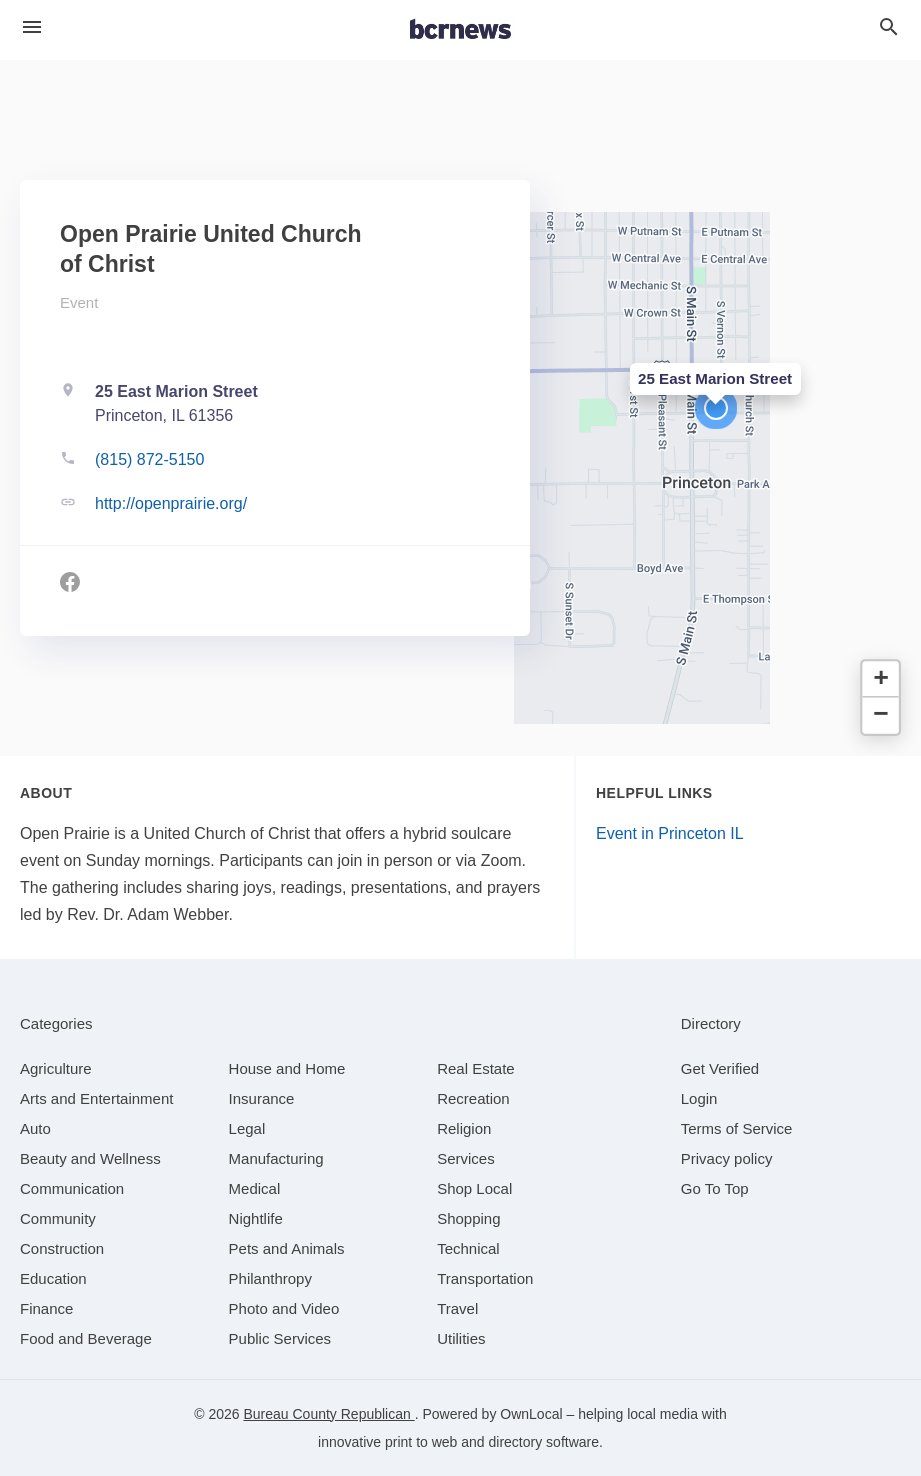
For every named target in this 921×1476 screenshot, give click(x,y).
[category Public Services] (280, 1338)
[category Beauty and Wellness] (90, 1158)
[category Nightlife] (256, 1218)
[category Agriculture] (56, 1068)
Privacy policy (727, 1158)
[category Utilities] (461, 1338)
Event (79, 302)
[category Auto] (35, 1128)
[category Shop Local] (474, 1188)
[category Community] (58, 1218)
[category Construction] (62, 1248)
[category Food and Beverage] (86, 1338)
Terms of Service (737, 1128)
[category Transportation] (485, 1278)
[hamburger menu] (32, 27)
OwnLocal (531, 1414)
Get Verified (720, 1068)
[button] (716, 408)
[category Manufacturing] (276, 1158)
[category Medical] (255, 1188)
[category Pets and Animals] (287, 1248)
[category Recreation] (473, 1098)
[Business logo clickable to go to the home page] (461, 30)
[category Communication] (72, 1188)
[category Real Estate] (476, 1068)
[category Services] (466, 1158)
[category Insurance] (262, 1098)
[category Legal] (247, 1128)
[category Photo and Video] (284, 1308)
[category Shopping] (468, 1218)
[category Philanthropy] (270, 1278)
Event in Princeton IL (670, 833)
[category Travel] (457, 1308)
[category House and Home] (287, 1068)
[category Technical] (468, 1248)
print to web (421, 1442)
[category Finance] (46, 1308)
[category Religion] (464, 1128)
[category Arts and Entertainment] (96, 1098)
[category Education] (53, 1278)
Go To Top (715, 1188)
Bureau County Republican (328, 1414)
